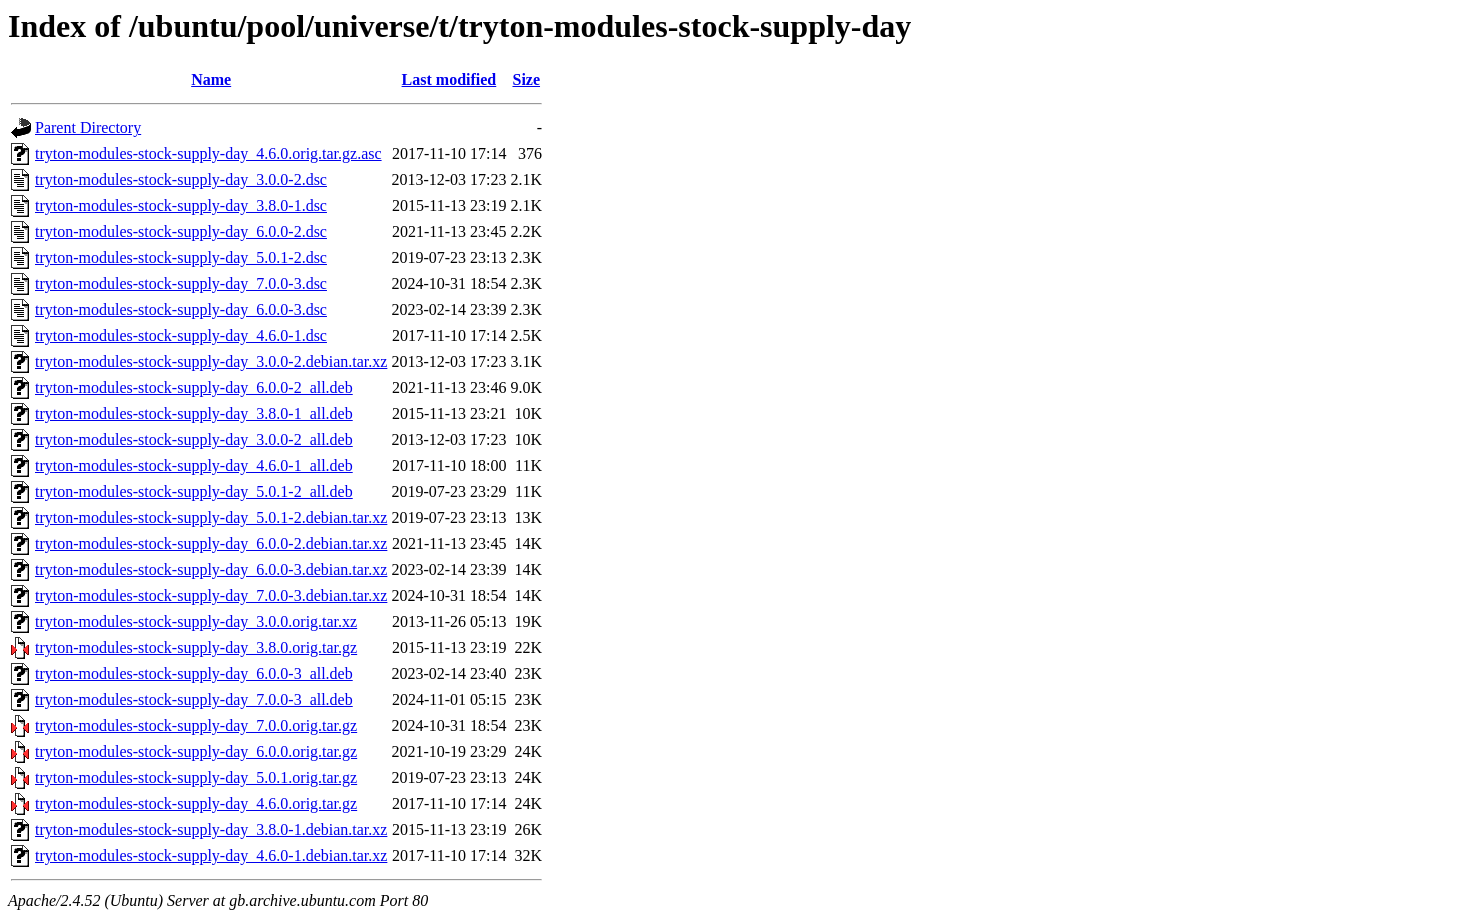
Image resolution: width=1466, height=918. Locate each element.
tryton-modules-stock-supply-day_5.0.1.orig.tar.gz (196, 777)
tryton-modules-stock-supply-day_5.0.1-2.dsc (181, 257)
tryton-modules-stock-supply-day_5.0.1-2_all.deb (194, 491)
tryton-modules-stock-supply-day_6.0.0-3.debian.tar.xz (211, 569)
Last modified (449, 79)
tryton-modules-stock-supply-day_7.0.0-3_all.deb (194, 699)
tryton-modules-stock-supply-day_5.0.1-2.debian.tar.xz (211, 517)
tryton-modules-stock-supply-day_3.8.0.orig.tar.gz (196, 647)
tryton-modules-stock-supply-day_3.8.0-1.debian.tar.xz (211, 829)
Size (526, 79)
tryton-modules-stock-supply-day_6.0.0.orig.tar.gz (196, 751)
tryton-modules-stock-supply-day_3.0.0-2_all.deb (194, 439)
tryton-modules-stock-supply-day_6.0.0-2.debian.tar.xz (211, 543)
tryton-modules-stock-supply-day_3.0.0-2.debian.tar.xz (211, 361)
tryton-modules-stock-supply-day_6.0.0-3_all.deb (194, 673)
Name (211, 79)
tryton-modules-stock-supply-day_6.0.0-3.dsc (181, 309)
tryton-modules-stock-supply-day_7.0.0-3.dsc (181, 283)
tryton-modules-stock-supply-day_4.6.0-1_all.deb (194, 465)
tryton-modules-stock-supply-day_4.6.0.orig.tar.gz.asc (208, 153)
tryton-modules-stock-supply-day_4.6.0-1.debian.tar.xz (211, 855)
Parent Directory (88, 127)
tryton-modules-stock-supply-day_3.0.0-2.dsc (181, 179)
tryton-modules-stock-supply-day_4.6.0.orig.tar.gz (196, 803)
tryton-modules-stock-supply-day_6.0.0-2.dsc (181, 231)
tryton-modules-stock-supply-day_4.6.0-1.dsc (181, 335)
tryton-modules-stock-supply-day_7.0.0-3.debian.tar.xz (211, 595)
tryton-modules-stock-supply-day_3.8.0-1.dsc (181, 205)
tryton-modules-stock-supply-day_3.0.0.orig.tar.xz (196, 621)
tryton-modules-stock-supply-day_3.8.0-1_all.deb (194, 413)
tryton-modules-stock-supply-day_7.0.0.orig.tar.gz (196, 725)
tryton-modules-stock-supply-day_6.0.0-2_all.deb (194, 387)
